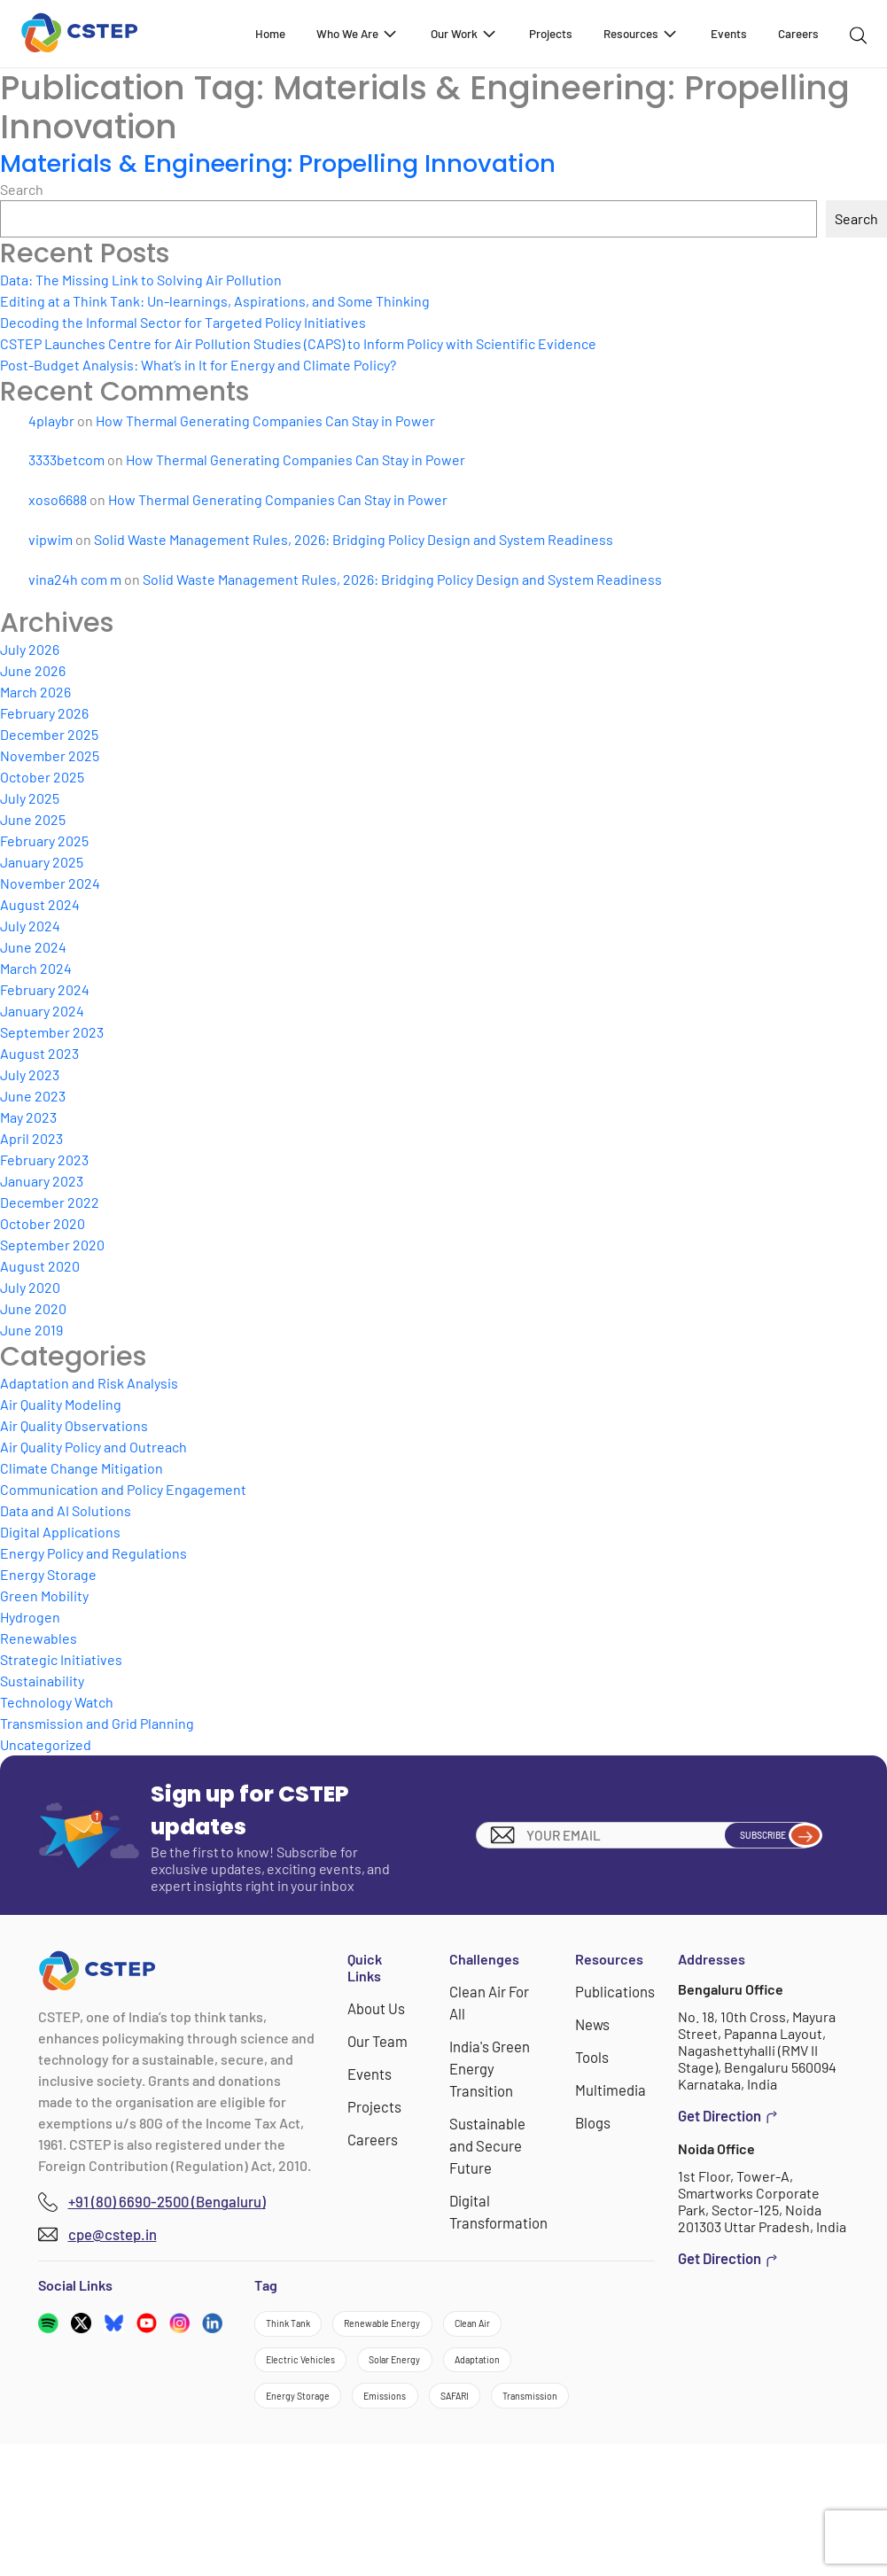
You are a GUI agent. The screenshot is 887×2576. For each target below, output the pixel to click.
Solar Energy (310, 2424)
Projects (550, 34)
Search (21, 189)
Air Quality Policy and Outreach (93, 1446)
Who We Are (357, 33)
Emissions (445, 2472)
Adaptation (429, 2424)
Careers (798, 34)
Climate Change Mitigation (81, 1467)
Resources (641, 33)
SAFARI (293, 2521)
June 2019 (31, 1329)
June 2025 (33, 819)
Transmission (403, 2521)
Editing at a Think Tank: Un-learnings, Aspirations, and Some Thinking (215, 300)
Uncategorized (45, 1744)
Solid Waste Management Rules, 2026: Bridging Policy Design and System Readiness (353, 539)
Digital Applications (60, 1531)
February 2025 (44, 840)
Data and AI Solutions (65, 1510)
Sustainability (42, 1680)
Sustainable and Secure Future (488, 2139)
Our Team (379, 2039)
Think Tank (304, 2328)
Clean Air (299, 2377)
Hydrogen (30, 1616)
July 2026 (29, 649)
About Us (378, 2007)
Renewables (38, 1638)
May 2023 (28, 1117)
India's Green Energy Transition (492, 2065)
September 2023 (52, 1031)
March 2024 (36, 968)
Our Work (464, 33)
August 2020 (40, 1265)
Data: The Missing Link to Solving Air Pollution (141, 279)
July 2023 (29, 1074)
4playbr (51, 420)
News (595, 2022)
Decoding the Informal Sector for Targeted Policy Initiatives (183, 322)
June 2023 (33, 1095)
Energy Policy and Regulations (93, 1553)
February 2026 (44, 712)
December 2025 (49, 734)
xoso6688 (57, 499)
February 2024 (44, 989)
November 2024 (50, 883)
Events (729, 34)
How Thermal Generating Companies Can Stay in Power (265, 420)
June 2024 (33, 946)
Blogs (595, 2118)
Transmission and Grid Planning (97, 1723)
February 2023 (44, 1159)
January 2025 (41, 861)
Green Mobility (44, 1595)
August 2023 (39, 1053)
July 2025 (29, 798)
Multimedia (612, 2086)
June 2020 (33, 1308)
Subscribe (758, 1835)
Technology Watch (56, 1701)
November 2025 (49, 755)
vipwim (50, 539)
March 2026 (35, 691)
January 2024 (42, 1010)
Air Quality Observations (74, 1425)
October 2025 (42, 776)
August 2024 (40, 904)
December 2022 (49, 1202)
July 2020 (30, 1287)
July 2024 (30, 925)
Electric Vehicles (424, 2377)
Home (270, 34)
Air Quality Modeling (60, 1404)
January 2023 (41, 1180)
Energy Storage (48, 1574)
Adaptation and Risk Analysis (89, 1382)
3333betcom (66, 459)
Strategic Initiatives (61, 1659)
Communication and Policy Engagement (123, 1489)
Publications (616, 1990)
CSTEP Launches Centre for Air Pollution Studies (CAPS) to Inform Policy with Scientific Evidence (298, 343)
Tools (594, 2054)
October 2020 (42, 1223)
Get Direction (728, 2115)
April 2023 (31, 1138)
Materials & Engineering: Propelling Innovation (304, 163)
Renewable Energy (442, 2328)
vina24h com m (74, 579)
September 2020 (52, 1244)
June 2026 (33, 670)
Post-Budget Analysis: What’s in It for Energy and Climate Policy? (198, 364)
